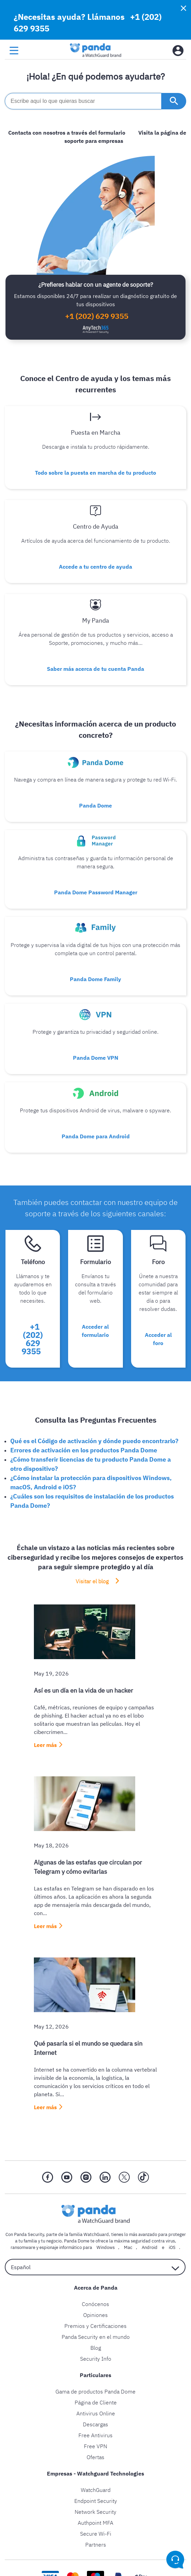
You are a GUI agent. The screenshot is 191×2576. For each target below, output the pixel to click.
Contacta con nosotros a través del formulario (66, 132)
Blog (95, 2347)
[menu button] (14, 50)
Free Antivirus (95, 2435)
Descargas (95, 2424)
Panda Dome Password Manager (95, 892)
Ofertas (95, 2457)
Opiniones (95, 2314)
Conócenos (95, 2304)
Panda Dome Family (95, 979)
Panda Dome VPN (95, 1057)
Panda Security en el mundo (96, 2336)
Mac (128, 2247)
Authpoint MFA (95, 2522)
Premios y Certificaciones (95, 2325)
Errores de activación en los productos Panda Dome (83, 1450)
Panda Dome (95, 805)
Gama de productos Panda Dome (95, 2391)
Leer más (45, 1744)
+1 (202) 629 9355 (96, 316)
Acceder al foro (158, 1338)
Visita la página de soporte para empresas (125, 136)
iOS (172, 2247)
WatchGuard (96, 2489)
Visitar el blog (93, 1581)
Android (149, 2247)
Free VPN (95, 2446)
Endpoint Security (95, 2500)
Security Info (95, 2358)
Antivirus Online (95, 2413)
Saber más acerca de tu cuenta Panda (95, 668)
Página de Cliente (96, 2402)
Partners (95, 2544)
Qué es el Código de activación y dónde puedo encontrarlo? (94, 1441)
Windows (106, 2247)
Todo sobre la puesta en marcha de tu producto (95, 472)
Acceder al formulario (95, 1330)
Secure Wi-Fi (95, 2533)
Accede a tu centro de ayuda (95, 566)
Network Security (95, 2511)
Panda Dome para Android (96, 1136)
